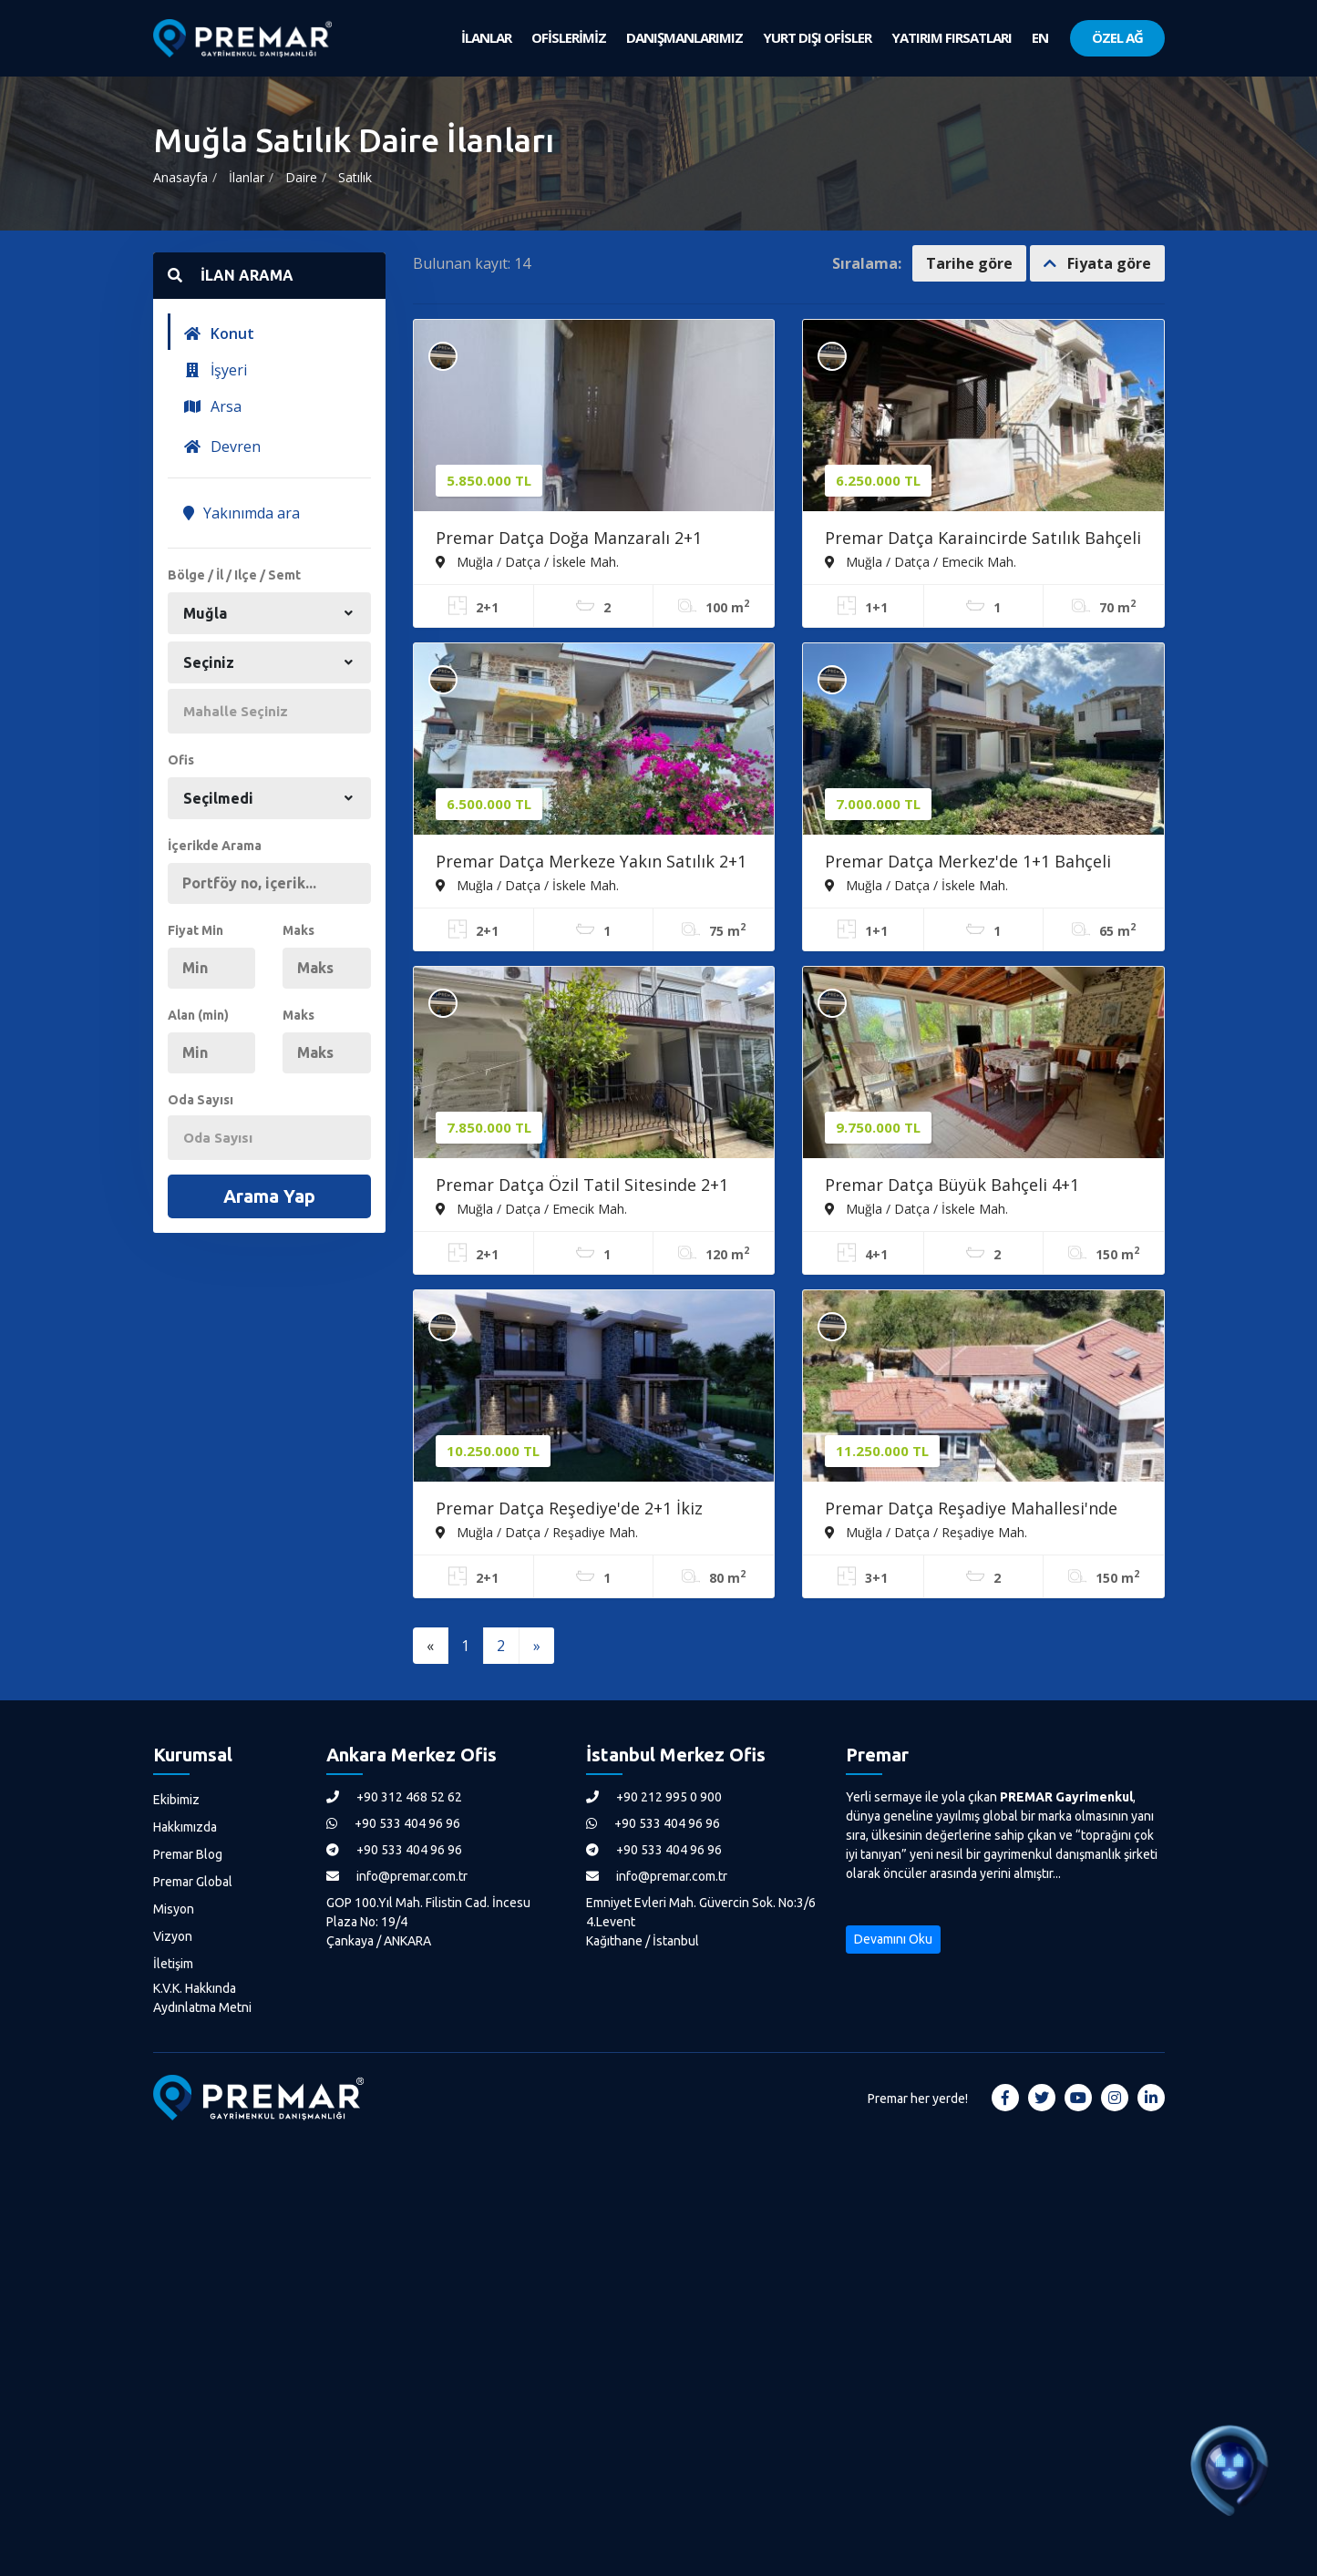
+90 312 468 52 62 (394, 1797)
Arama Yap (269, 1195)
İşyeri (215, 370)
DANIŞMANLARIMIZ (684, 37)
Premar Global (192, 1881)
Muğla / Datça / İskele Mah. (527, 561)
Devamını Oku (893, 1939)
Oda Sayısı (200, 1100)
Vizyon (172, 1936)
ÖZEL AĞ (1117, 37)
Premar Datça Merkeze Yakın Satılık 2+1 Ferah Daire (591, 863)
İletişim (173, 1963)
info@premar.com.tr (397, 1876)
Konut (218, 333)
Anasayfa (180, 177)
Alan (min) (198, 1015)
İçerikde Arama (215, 845)
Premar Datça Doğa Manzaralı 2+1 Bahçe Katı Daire (569, 539)
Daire (301, 177)
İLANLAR (486, 37)
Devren (222, 446)
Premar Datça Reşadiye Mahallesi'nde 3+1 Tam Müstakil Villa (971, 1510)
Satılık (355, 177)
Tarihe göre (969, 263)
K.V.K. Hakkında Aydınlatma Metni (202, 1998)
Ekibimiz (176, 1799)
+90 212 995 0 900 (654, 1797)
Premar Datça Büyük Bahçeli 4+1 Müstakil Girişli (952, 1186)
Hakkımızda (185, 1827)
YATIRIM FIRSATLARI (951, 37)
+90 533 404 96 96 (393, 1823)
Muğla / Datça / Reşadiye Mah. (537, 1532)
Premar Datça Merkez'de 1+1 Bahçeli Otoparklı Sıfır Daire (968, 863)
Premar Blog (187, 1854)
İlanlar (246, 177)
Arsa (212, 406)
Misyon (173, 1909)
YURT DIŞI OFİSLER (817, 37)
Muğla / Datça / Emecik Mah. (920, 561)
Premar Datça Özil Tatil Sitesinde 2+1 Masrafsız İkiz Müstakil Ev (582, 1186)
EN (1040, 37)
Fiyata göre (1097, 263)
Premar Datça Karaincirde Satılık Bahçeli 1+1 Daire (983, 539)
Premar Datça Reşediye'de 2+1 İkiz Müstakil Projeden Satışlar (569, 1510)
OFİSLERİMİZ (568, 37)
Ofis (181, 760)
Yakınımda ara (241, 513)
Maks (298, 930)
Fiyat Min (195, 930)
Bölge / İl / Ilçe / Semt (234, 575)
